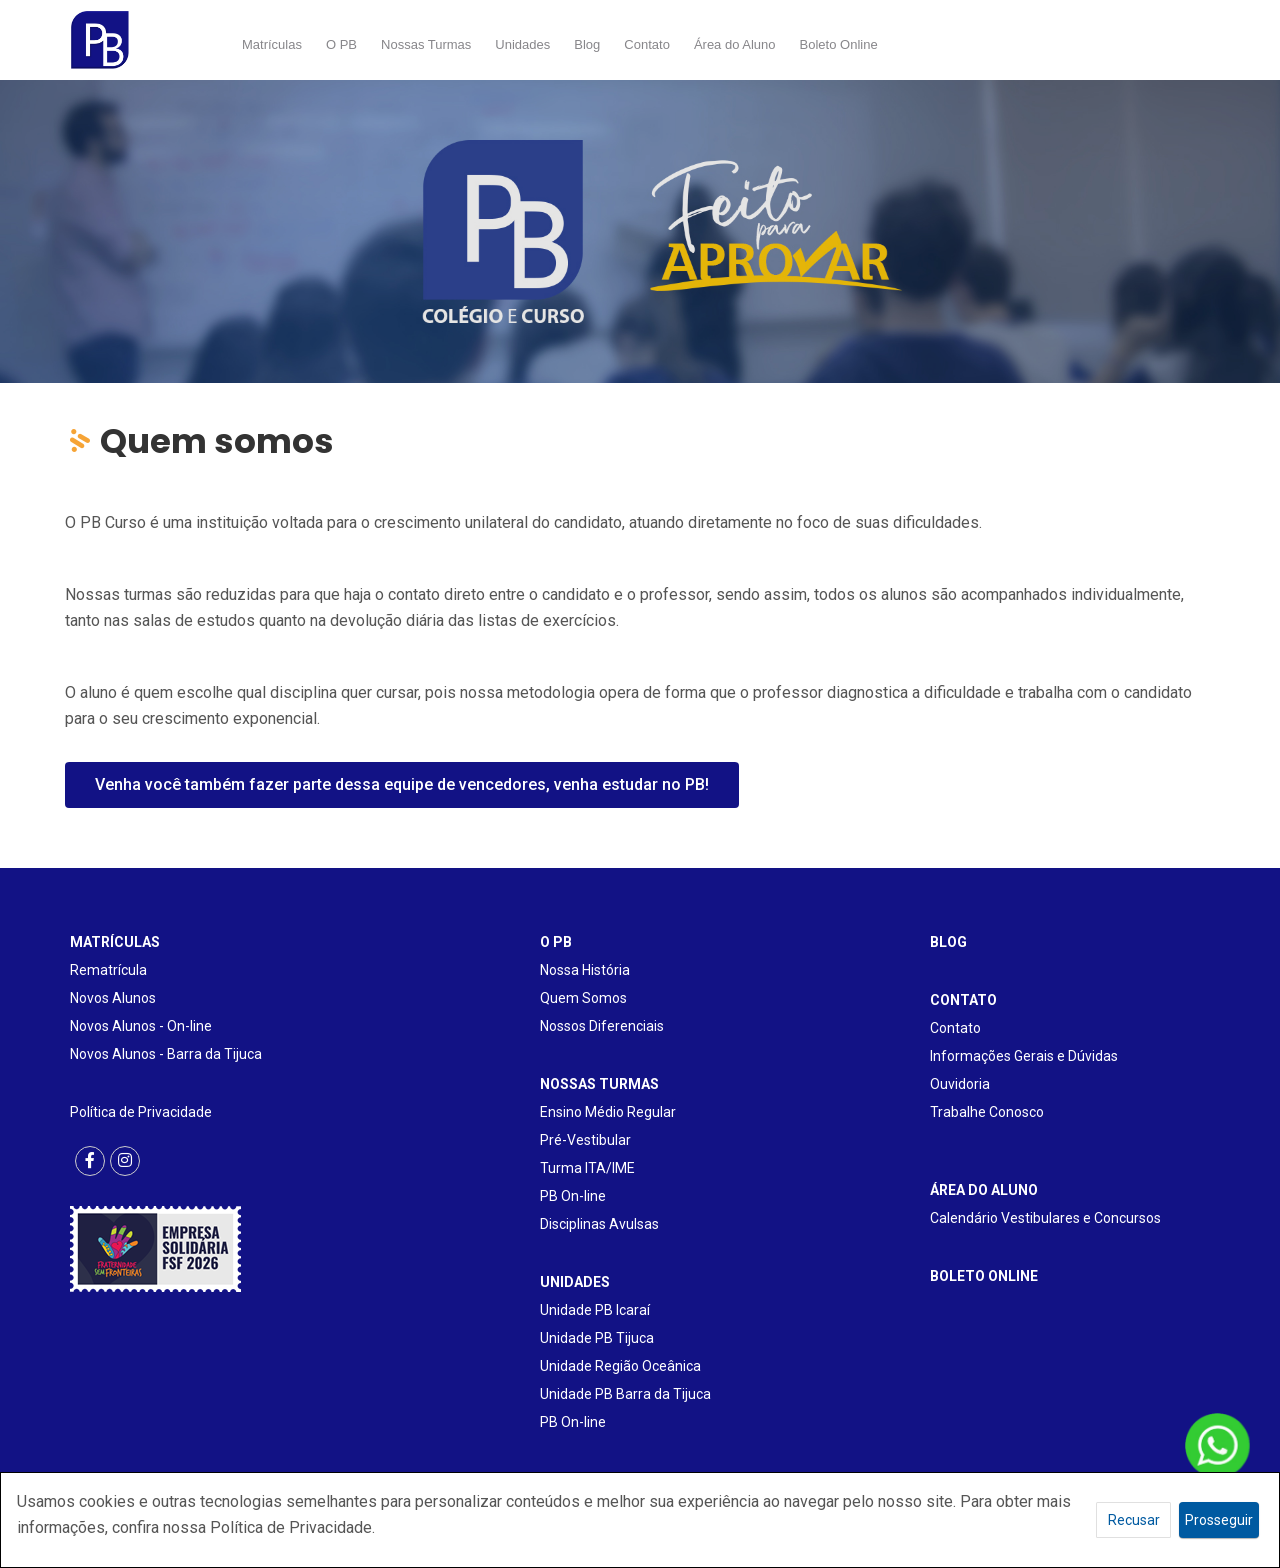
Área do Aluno (735, 44)
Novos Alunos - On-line (141, 1026)
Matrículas (272, 44)
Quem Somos (583, 998)
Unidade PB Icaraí (595, 1310)
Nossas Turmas (426, 44)
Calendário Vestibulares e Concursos (1045, 1218)
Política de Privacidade (141, 1112)
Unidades (522, 44)
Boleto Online (839, 44)
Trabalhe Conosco (987, 1112)
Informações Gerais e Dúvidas (1024, 1056)
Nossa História (585, 970)
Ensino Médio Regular (608, 1112)
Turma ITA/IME (587, 1168)
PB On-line (573, 1196)
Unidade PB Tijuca (597, 1338)
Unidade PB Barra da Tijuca (625, 1394)
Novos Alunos (113, 998)
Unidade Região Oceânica (620, 1366)
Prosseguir (1219, 1520)
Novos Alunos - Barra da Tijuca (166, 1054)
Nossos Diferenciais (602, 1026)
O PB (341, 44)
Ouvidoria (960, 1084)
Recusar (1134, 1520)
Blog (587, 44)
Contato (647, 44)
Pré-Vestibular (585, 1140)
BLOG (948, 942)
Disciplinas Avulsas (599, 1224)
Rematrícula (108, 970)
